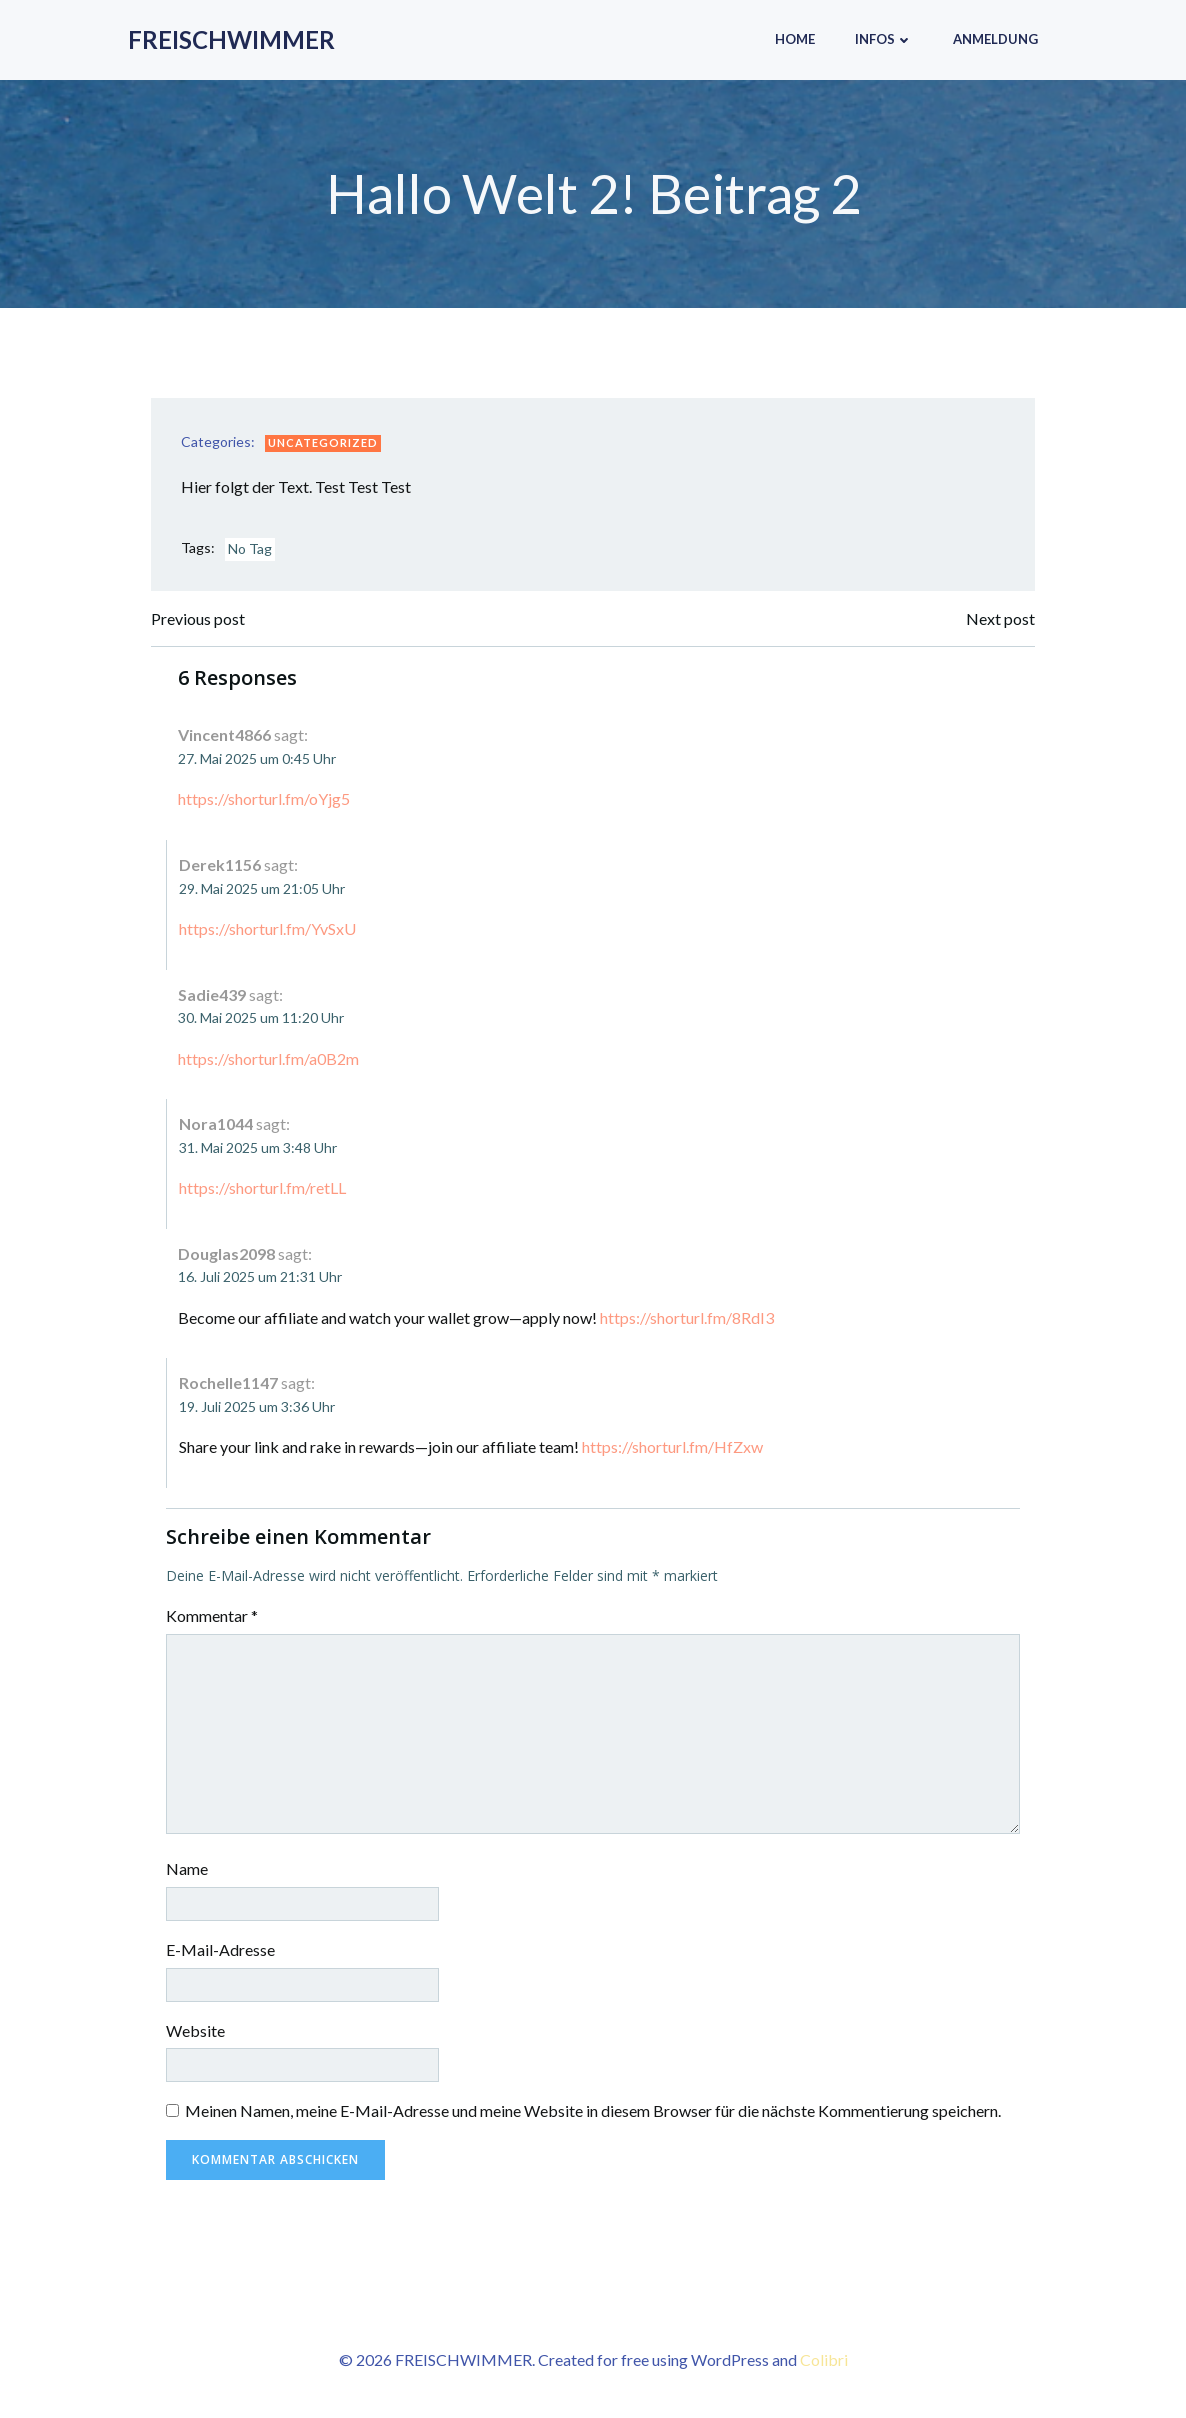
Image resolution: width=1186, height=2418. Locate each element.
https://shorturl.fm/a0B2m (268, 1058)
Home (795, 39)
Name (187, 1868)
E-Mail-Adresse (220, 1949)
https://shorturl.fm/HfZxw (672, 1446)
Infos (884, 39)
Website (195, 2030)
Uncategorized (323, 442)
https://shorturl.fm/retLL (262, 1187)
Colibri (824, 2359)
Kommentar (212, 1615)
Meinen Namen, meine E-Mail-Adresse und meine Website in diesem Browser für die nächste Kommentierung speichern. (593, 2110)
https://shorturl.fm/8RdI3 (687, 1317)
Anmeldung (995, 39)
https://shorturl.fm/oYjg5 (264, 798)
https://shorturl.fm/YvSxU (267, 928)
